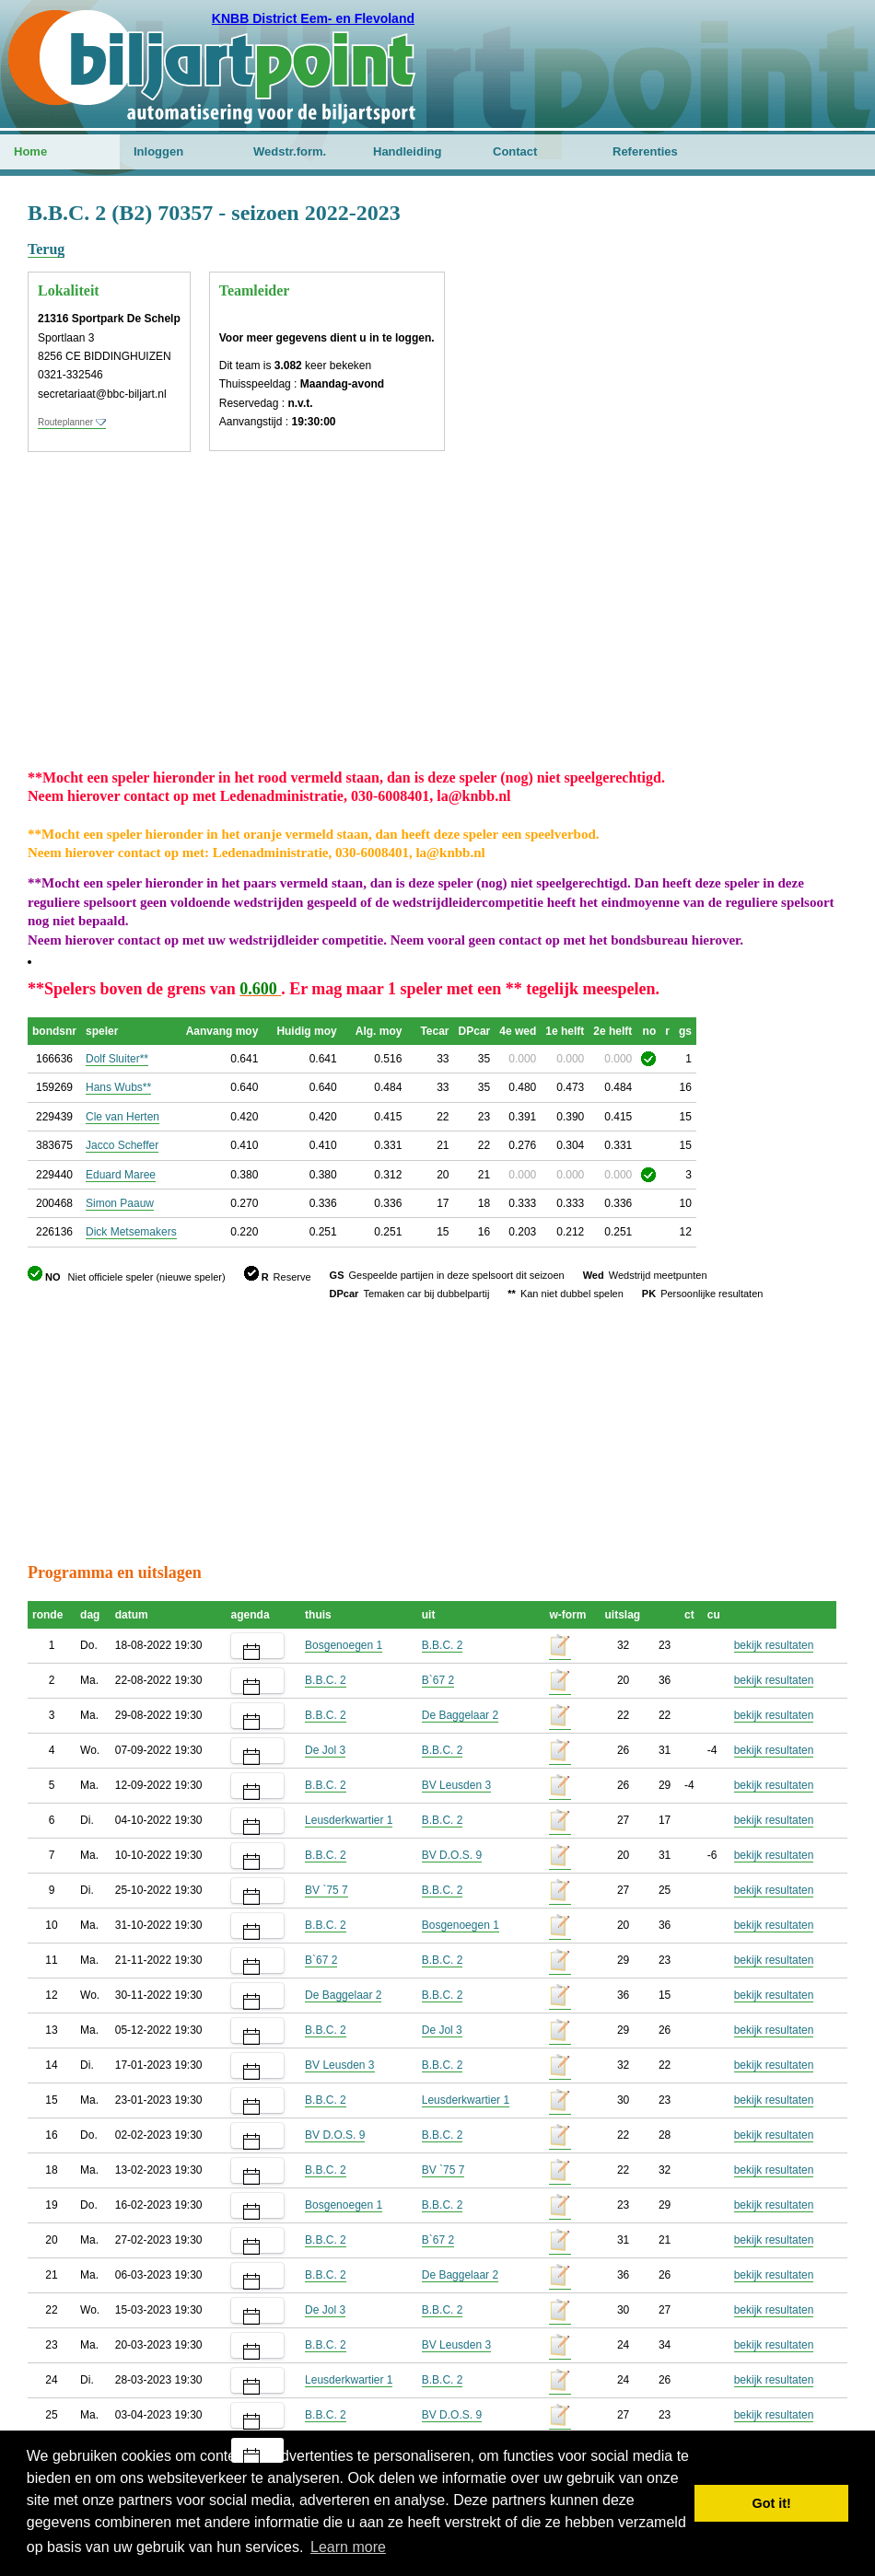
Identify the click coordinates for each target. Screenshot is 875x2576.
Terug (46, 249)
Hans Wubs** (118, 1087)
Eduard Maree (121, 1174)
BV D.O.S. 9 (452, 1855)
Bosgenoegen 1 (343, 1645)
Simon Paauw (120, 1203)
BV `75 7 (326, 1890)
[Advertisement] (746, 474)
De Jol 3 (325, 1750)
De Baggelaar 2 (460, 1715)
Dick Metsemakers (131, 1231)
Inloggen (158, 151)
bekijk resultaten (774, 1645)
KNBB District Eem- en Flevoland (313, 18)
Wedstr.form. (289, 151)
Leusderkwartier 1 (348, 1820)
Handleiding (407, 151)
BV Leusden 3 (456, 1785)
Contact (515, 151)
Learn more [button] (348, 2547)
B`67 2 (438, 1680)
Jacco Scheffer (122, 1145)
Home (30, 151)
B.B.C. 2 (442, 1645)
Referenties (645, 151)
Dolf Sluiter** (117, 1058)
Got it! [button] (771, 2503)
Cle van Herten (122, 1116)
